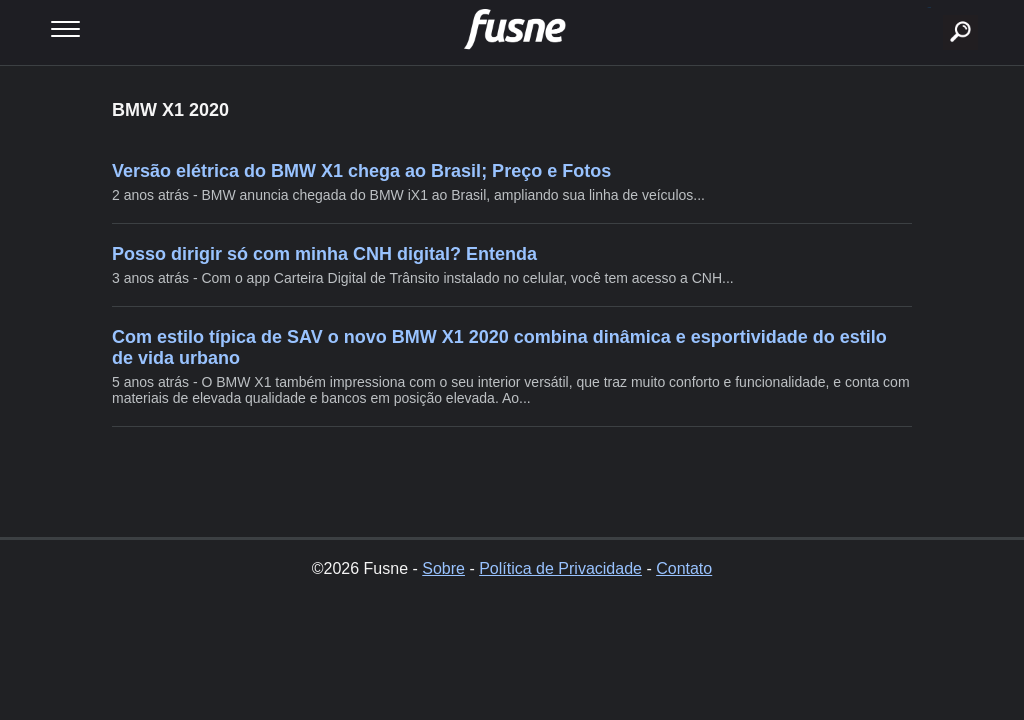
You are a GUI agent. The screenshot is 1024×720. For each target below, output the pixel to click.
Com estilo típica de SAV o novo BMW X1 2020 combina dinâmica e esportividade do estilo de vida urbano (499, 347)
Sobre (443, 568)
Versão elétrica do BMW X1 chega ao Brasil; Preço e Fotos (361, 171)
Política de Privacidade (560, 568)
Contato (684, 568)
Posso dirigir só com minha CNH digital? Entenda (324, 254)
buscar (929, 7)
